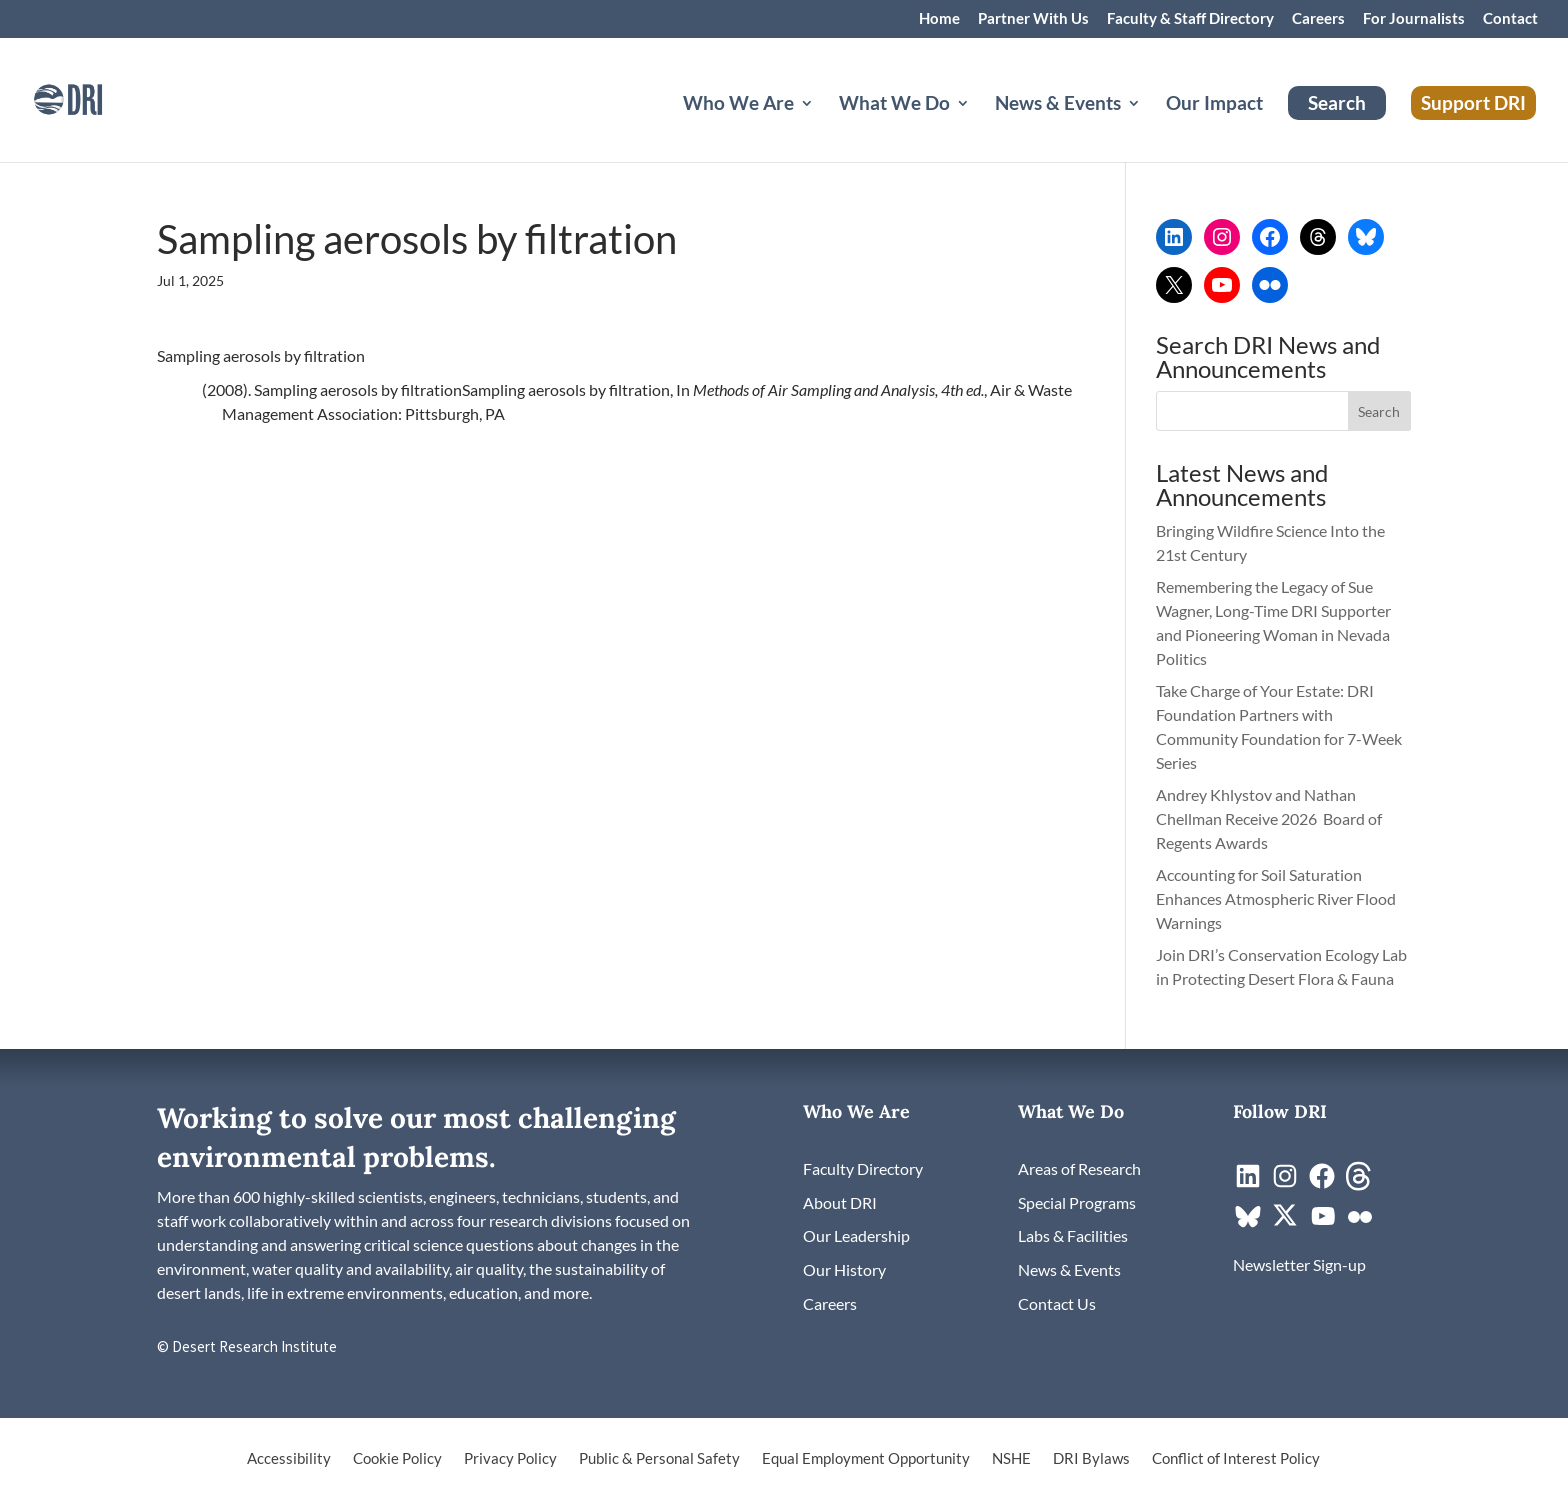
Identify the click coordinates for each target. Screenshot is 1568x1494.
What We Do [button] (894, 105)
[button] (1380, 411)
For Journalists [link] (1414, 19)
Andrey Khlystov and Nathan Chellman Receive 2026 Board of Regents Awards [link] (1269, 818)
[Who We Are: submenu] (823, 127)
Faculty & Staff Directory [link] (1190, 19)
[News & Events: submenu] (1150, 127)
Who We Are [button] (738, 105)
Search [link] (1337, 102)
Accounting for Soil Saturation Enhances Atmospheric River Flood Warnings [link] (1276, 898)
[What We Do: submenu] (979, 127)
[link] (95, 97)
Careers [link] (1318, 19)
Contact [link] (1510, 19)
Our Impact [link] (1214, 105)
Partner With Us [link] (1033, 19)
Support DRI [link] (1473, 102)
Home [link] (939, 19)
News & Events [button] (1058, 105)
